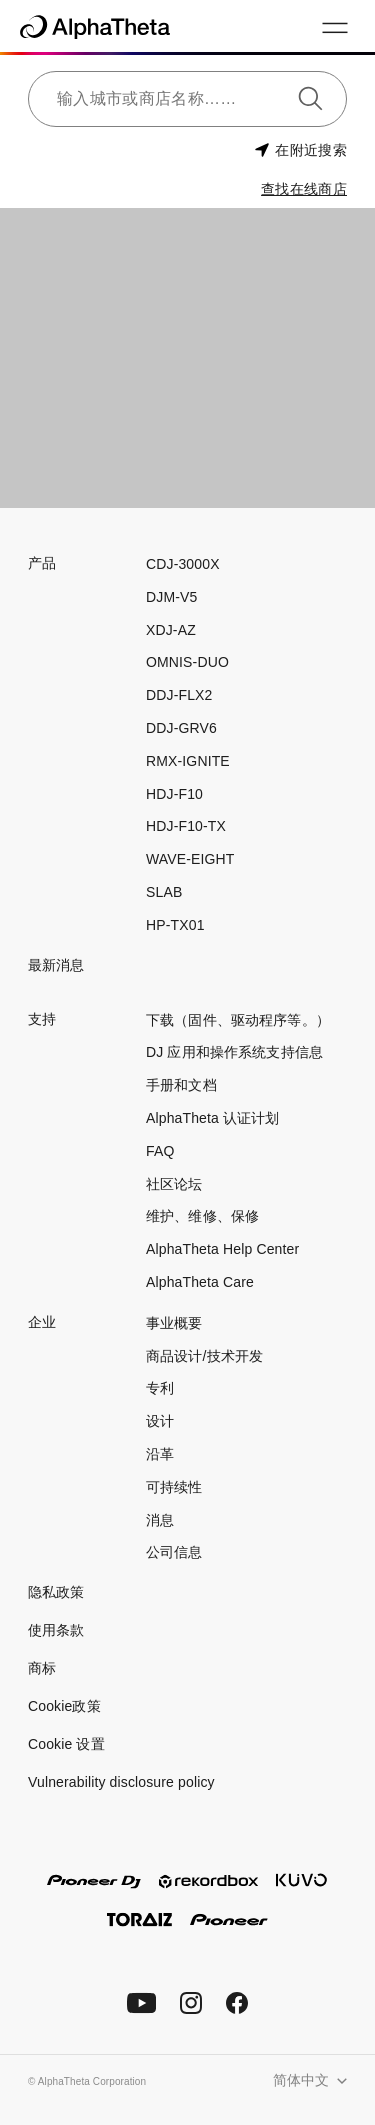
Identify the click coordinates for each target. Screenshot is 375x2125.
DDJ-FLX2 (179, 695)
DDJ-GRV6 (181, 728)
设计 (160, 1421)
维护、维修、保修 (202, 1216)
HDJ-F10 (174, 794)
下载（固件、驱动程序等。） (238, 1020)
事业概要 (174, 1323)
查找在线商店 (304, 189)
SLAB (164, 892)
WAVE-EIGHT (190, 859)
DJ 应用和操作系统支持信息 (234, 1052)
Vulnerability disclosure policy (121, 1782)
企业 (42, 1322)
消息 (160, 1520)
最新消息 (56, 965)
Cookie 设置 (66, 1744)
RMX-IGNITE (188, 761)
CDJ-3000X (183, 564)
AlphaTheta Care (200, 1282)
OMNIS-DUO (187, 662)
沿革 (160, 1454)
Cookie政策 (64, 1706)
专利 (160, 1388)
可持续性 (174, 1487)
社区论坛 (174, 1184)
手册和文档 (181, 1085)
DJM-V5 (171, 597)
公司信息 (174, 1552)
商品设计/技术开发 (204, 1356)
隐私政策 (56, 1592)
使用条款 (56, 1630)
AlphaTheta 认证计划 (213, 1118)
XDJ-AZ (171, 630)
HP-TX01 (175, 925)
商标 (42, 1668)
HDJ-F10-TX (186, 826)
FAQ (160, 1151)
